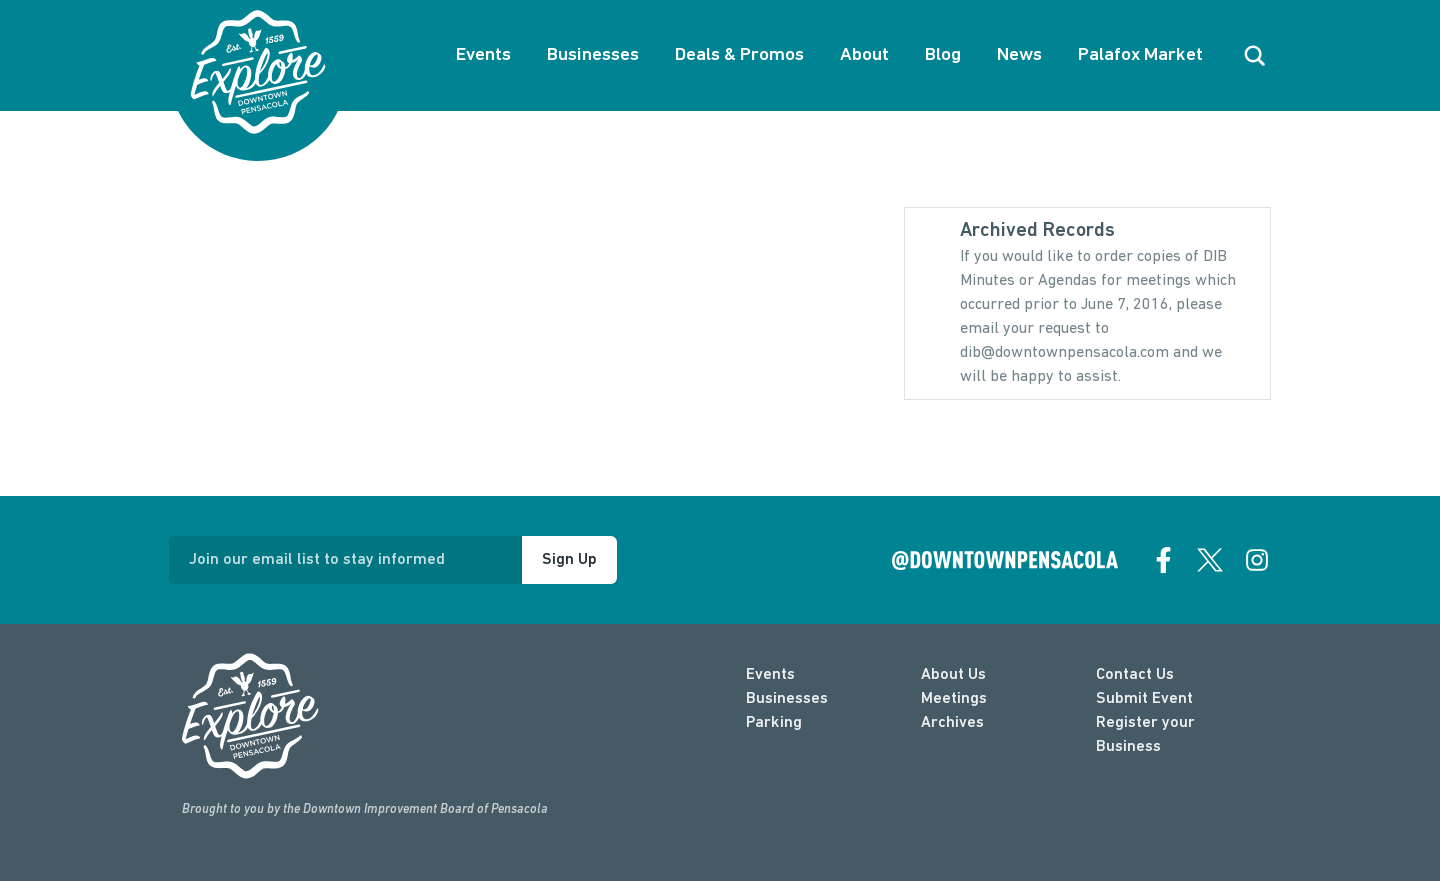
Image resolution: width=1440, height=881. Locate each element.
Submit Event (1144, 699)
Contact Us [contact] (1135, 675)
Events (483, 55)
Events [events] (770, 675)
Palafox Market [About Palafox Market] (1140, 55)
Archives (952, 723)
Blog (943, 55)
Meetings (954, 699)
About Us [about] (953, 675)
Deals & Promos (739, 55)
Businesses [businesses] (787, 699)
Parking (774, 723)
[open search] (1255, 56)
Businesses (593, 55)
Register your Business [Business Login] (1145, 735)
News (1019, 55)
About (864, 55)
